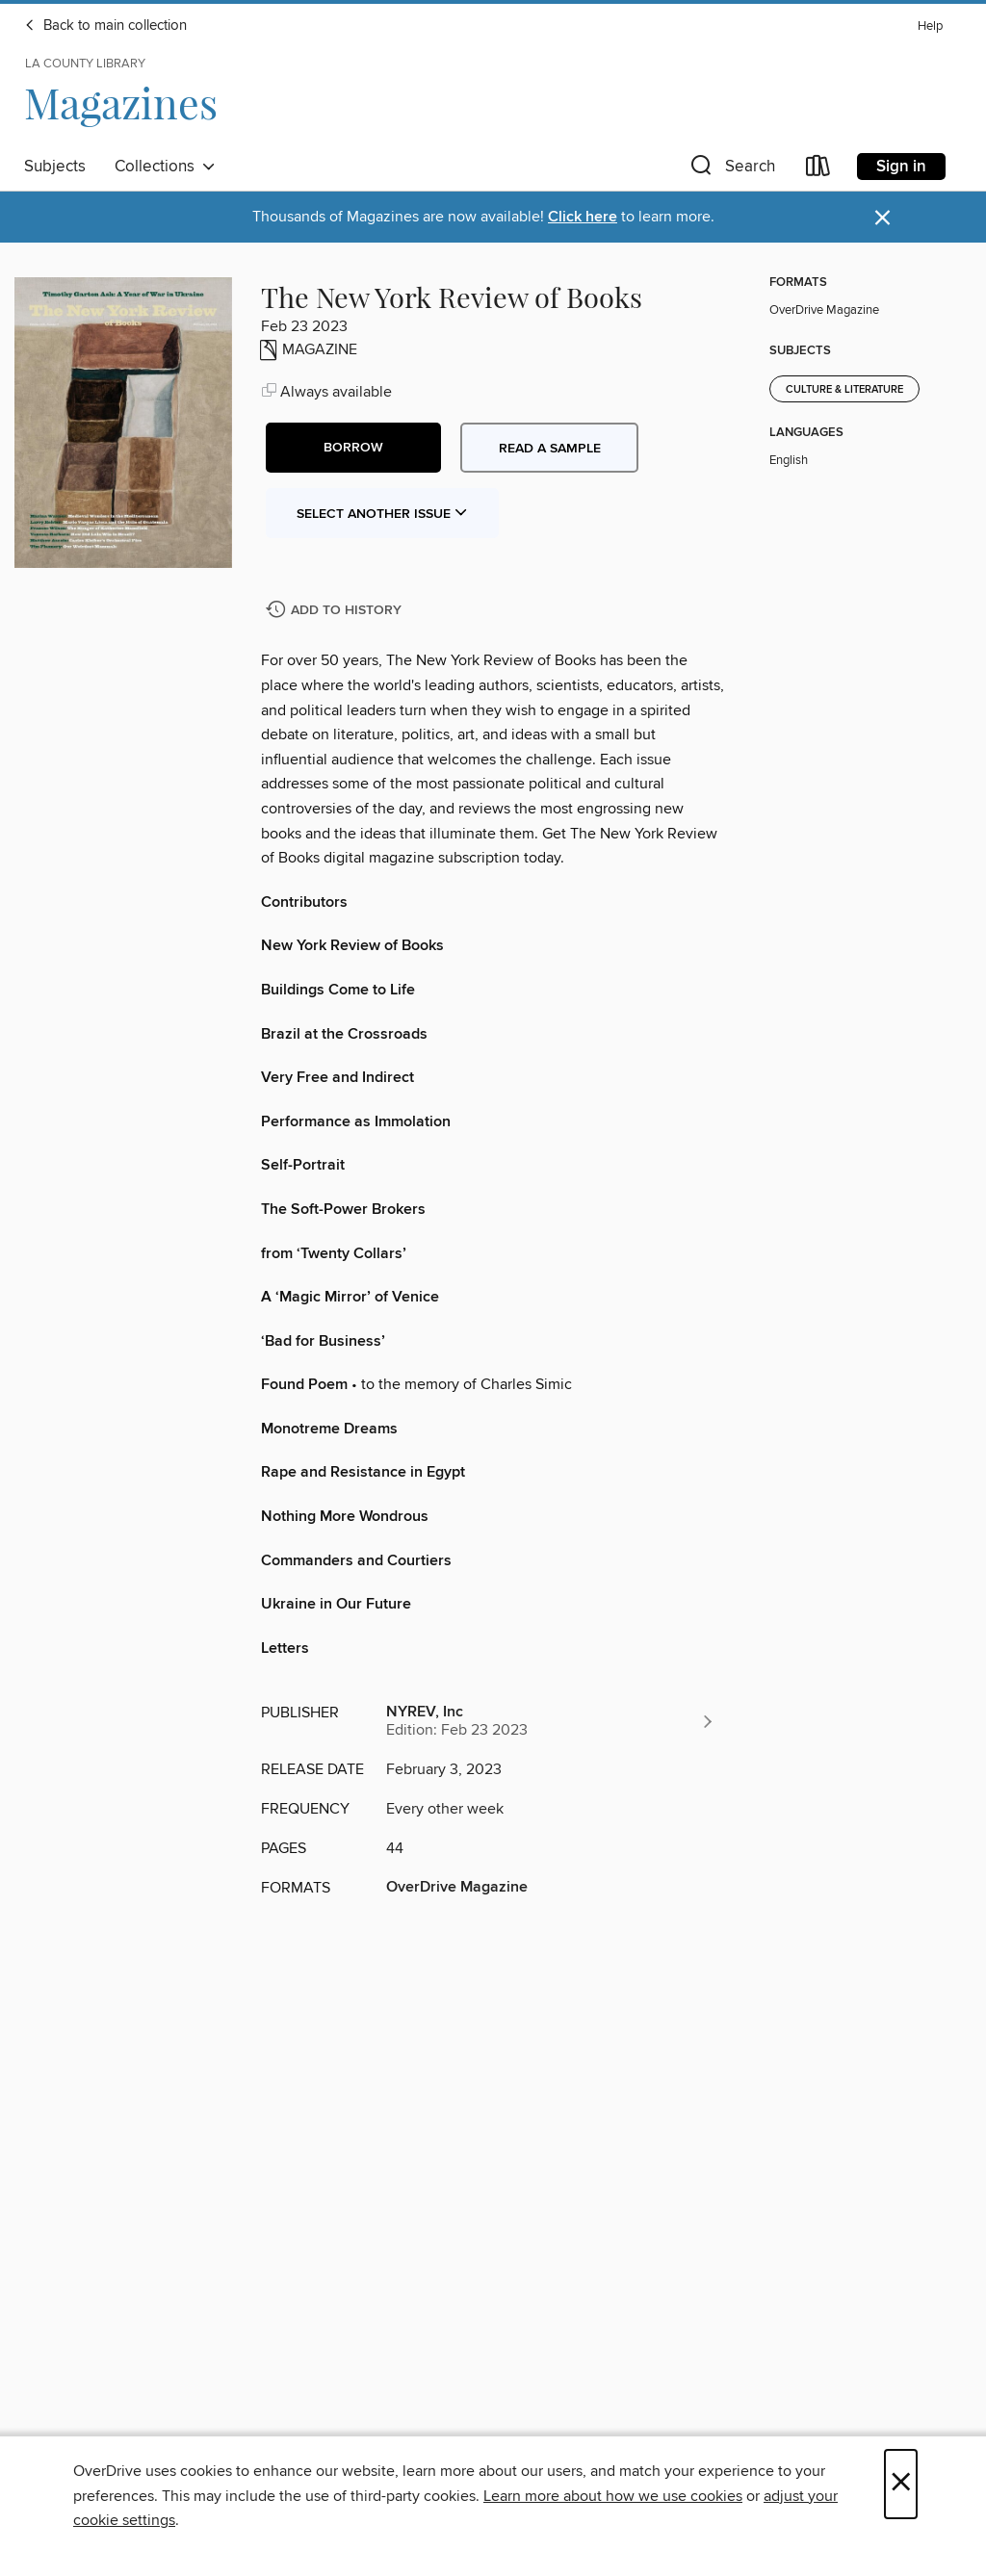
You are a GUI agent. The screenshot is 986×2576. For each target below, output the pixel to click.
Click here (582, 217)
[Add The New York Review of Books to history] (336, 611)
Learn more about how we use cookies (612, 2496)
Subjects (55, 166)
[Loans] (818, 170)
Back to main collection (105, 26)
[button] (731, 170)
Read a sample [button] (550, 448)
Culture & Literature (844, 390)
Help (930, 26)
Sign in (901, 166)
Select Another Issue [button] (382, 514)
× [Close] (901, 2484)
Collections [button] (165, 166)
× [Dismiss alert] (882, 218)
